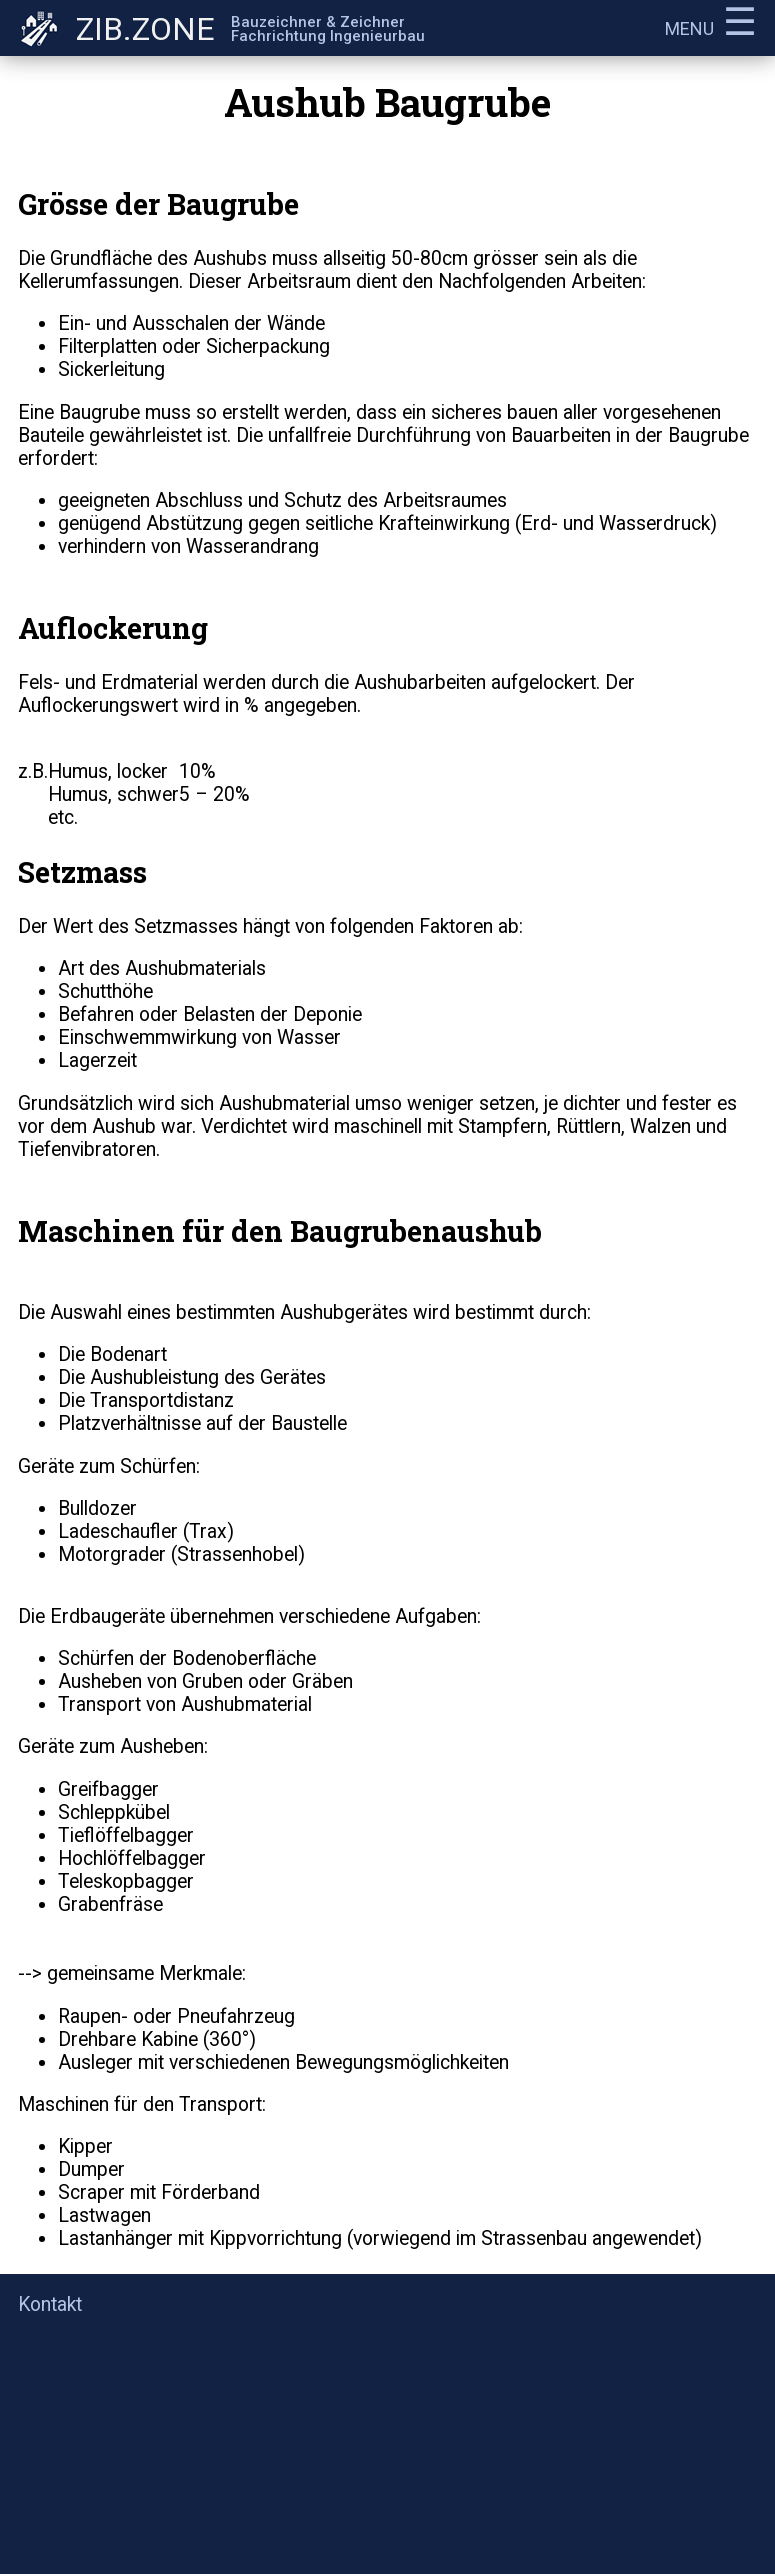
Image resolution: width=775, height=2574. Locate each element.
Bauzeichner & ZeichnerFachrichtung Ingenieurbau (328, 29)
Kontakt (50, 2304)
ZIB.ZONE (145, 29)
